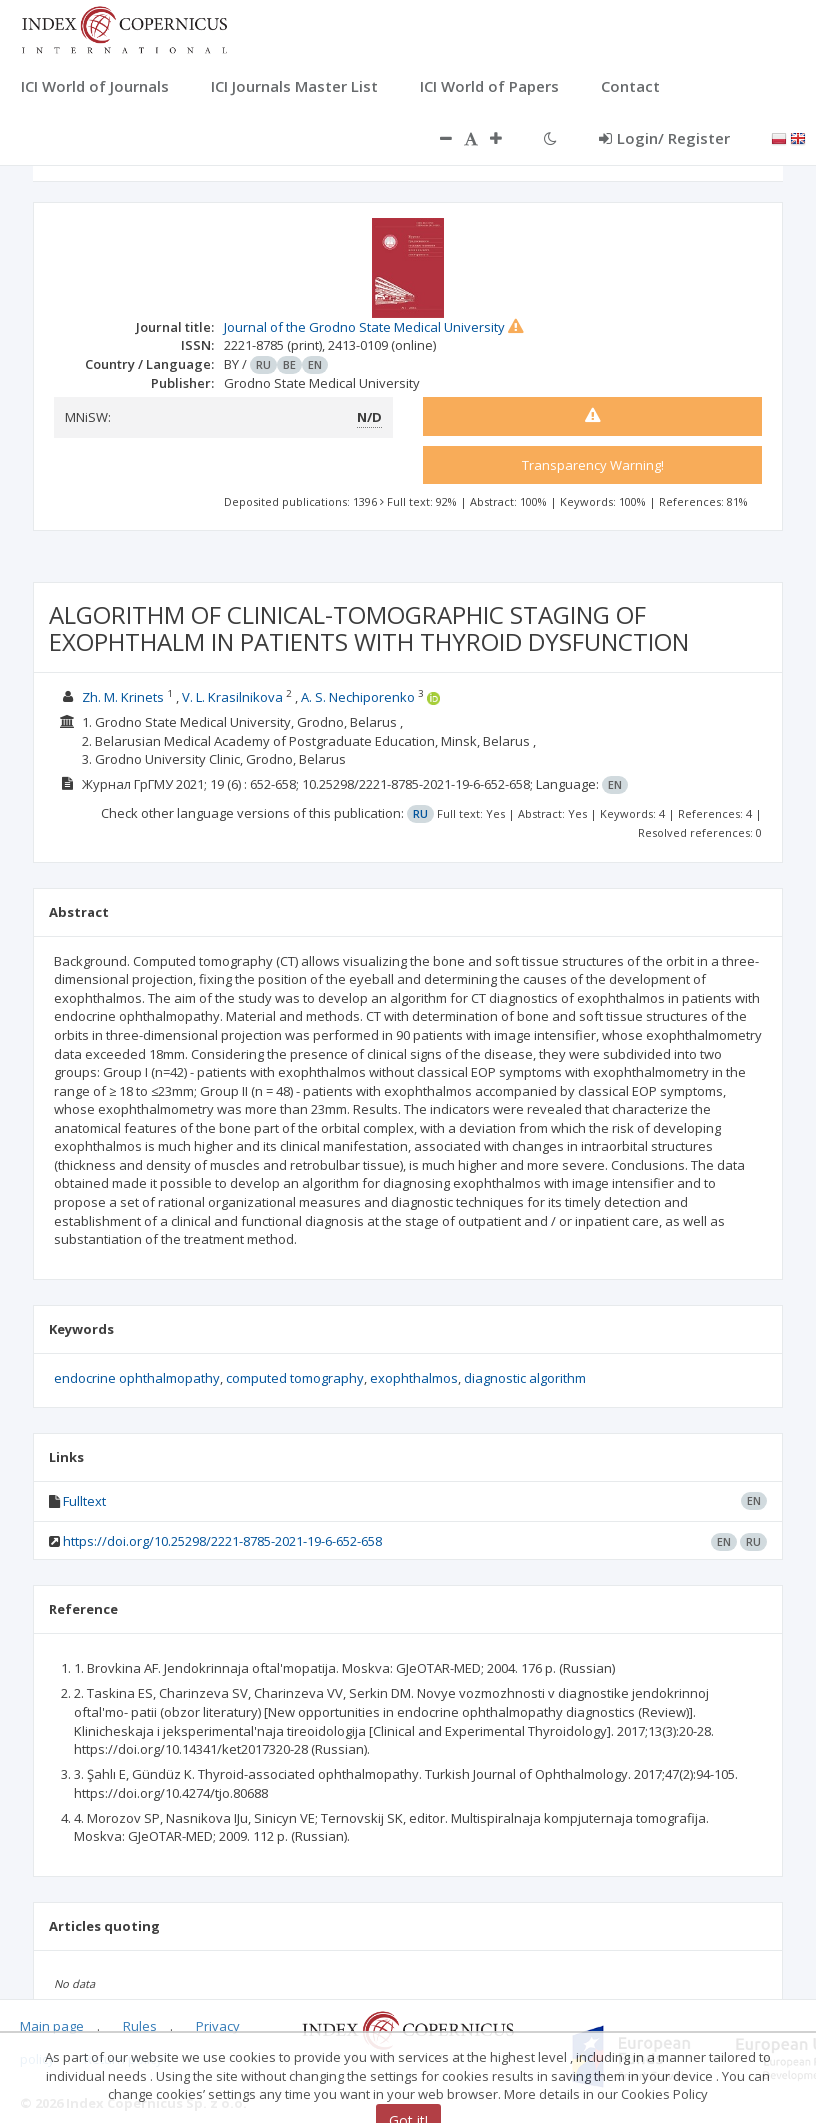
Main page (52, 2026)
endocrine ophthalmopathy (137, 1378)
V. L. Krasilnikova (232, 697)
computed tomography (295, 1378)
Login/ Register (664, 138)
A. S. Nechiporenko (358, 697)
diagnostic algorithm (525, 1378)
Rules (140, 2026)
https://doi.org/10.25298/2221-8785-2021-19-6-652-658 (222, 1541)
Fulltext (84, 1501)
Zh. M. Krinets (123, 697)
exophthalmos (414, 1378)
